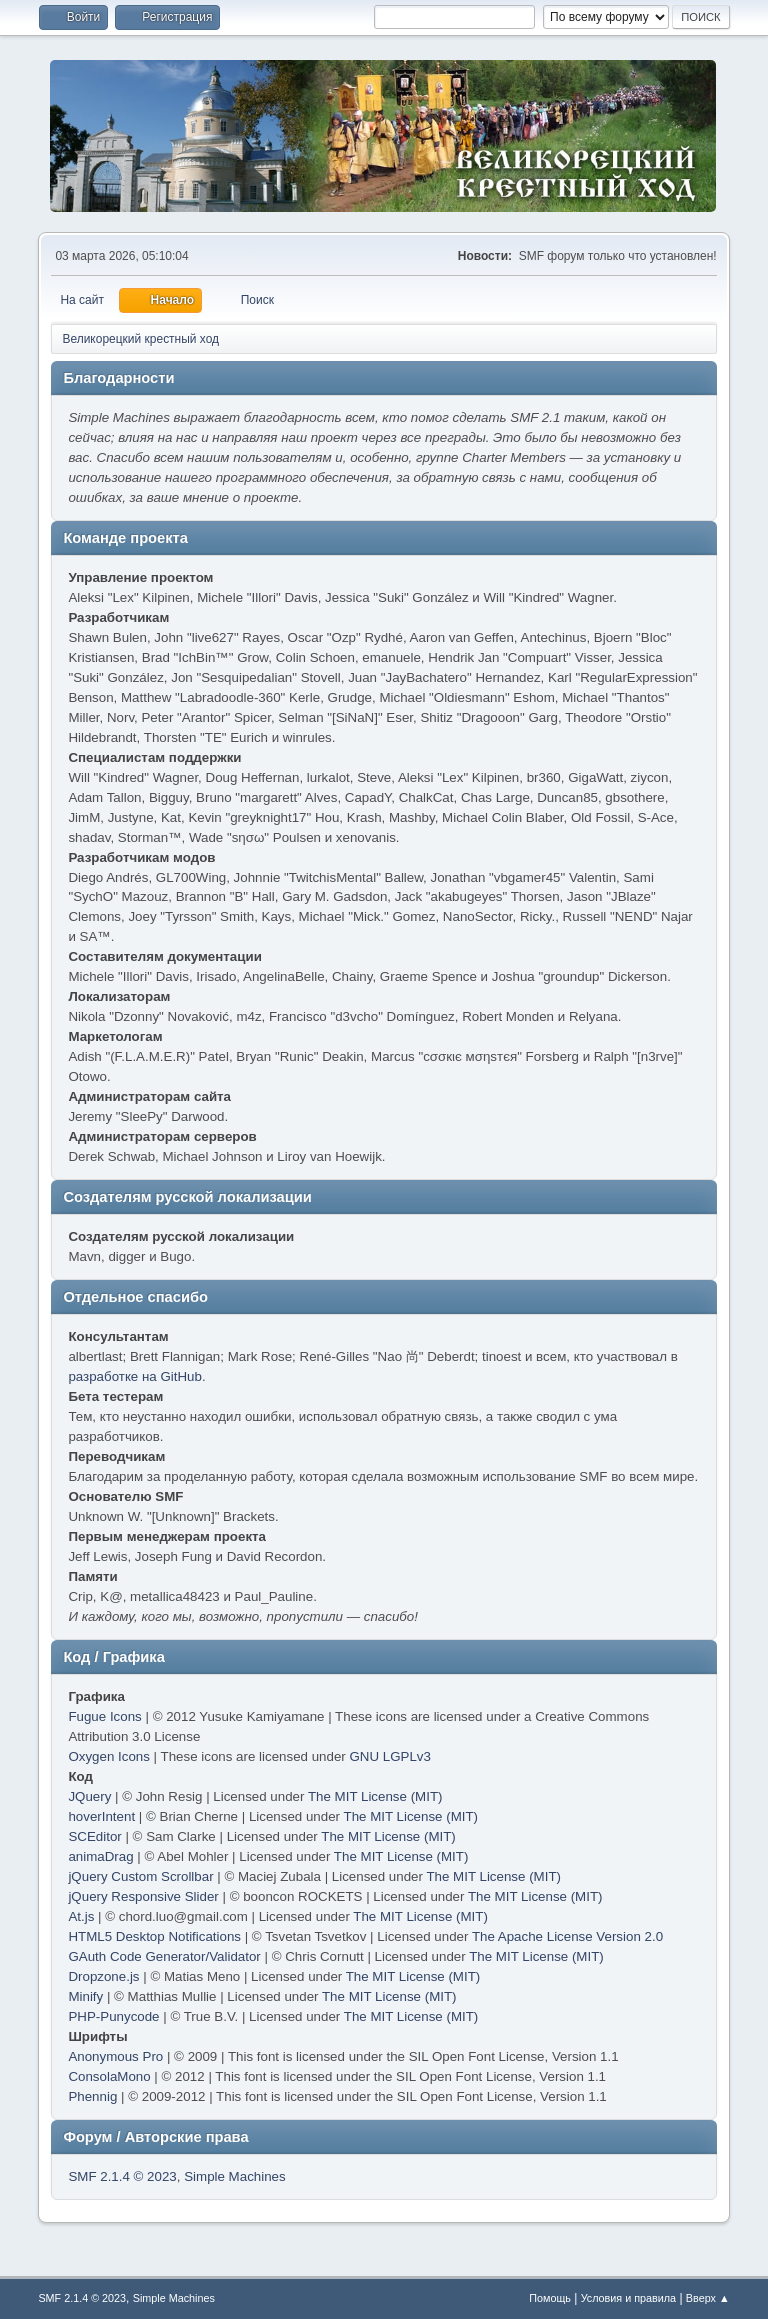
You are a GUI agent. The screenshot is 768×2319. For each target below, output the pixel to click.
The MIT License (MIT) (375, 1796)
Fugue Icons (104, 1716)
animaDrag (100, 1856)
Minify (85, 1996)
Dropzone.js (103, 1976)
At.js (81, 1916)
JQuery (89, 1796)
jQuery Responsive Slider (143, 1896)
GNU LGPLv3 (389, 1756)
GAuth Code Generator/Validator (164, 1956)
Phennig (92, 2096)
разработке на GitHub (135, 1376)
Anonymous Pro (115, 2056)
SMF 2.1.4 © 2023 (122, 2176)
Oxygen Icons (109, 1756)
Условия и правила (628, 2298)
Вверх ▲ (708, 2298)
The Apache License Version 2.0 (567, 1936)
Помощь (550, 2298)
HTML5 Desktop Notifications (154, 1936)
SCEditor (94, 1836)
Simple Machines (234, 2176)
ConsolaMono (109, 2076)
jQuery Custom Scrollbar (140, 1876)
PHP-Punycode (113, 2016)
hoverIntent (101, 1816)
